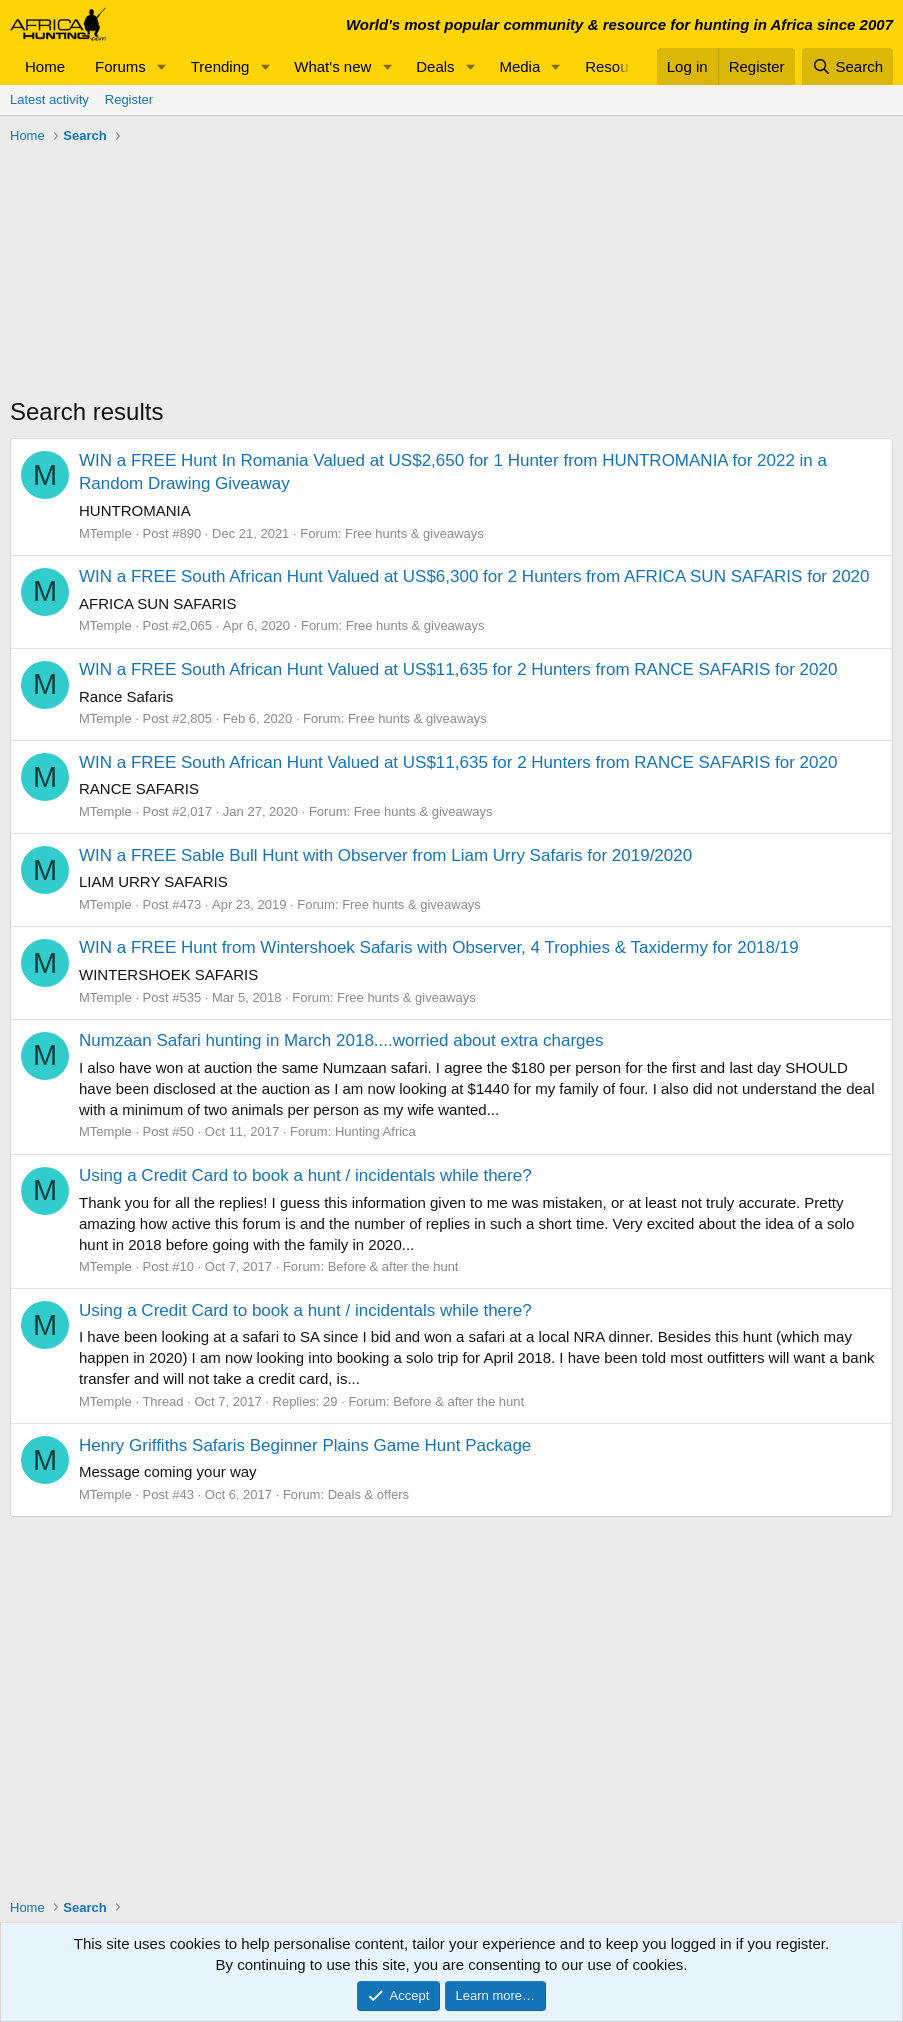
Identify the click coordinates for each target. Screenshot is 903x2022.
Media (519, 66)
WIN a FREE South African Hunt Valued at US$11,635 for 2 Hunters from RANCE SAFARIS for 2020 (458, 669)
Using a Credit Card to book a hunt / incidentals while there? (305, 1175)
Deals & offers (368, 1494)
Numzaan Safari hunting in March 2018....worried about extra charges (341, 1040)
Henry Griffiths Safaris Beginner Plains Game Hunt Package (305, 1445)
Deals (435, 66)
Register (129, 99)
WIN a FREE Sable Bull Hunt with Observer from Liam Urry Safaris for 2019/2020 (385, 855)
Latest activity (49, 99)
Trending (220, 66)
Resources (621, 66)
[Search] (847, 66)
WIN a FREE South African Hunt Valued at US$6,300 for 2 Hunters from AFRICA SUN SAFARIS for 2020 (474, 576)
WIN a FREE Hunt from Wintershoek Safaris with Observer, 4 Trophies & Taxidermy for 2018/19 (439, 947)
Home (45, 66)
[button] (162, 66)
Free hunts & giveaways (414, 533)
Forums (120, 66)
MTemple (105, 533)
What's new (332, 66)
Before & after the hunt (393, 1266)
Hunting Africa (375, 1131)
